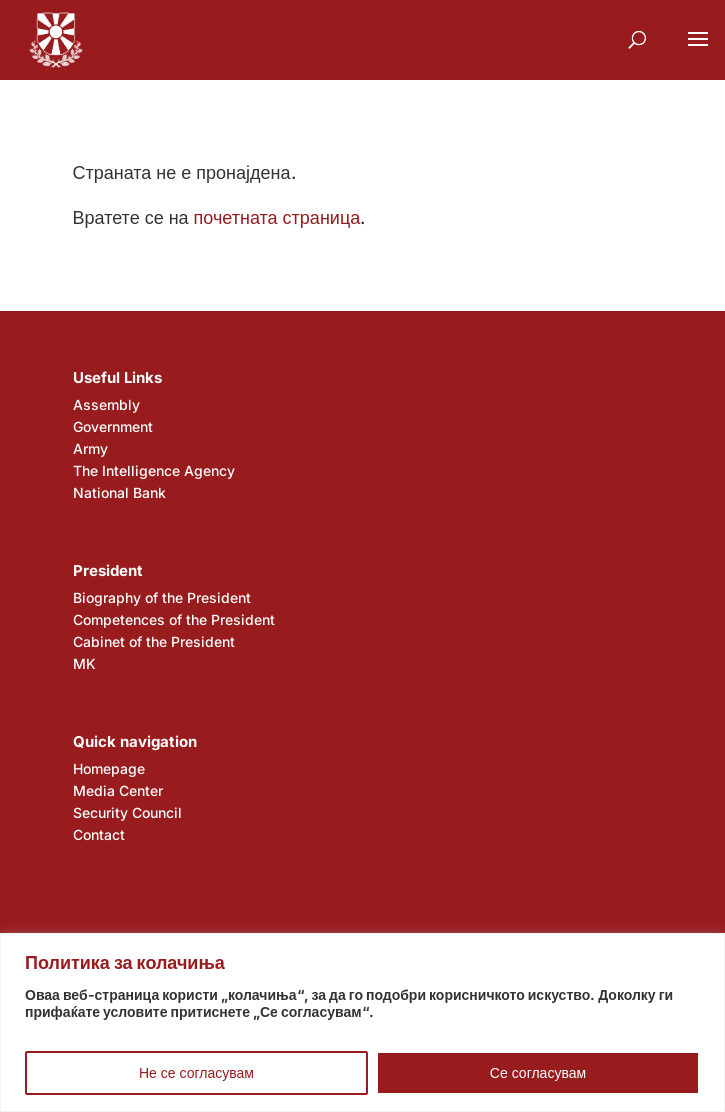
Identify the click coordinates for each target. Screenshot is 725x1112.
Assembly (106, 404)
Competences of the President (174, 619)
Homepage (109, 768)
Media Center (118, 790)
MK (84, 663)
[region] (362, 1022)
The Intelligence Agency (154, 470)
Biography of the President (162, 597)
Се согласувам (538, 1072)
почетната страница (277, 217)
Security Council (127, 812)
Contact (99, 834)
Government (113, 426)
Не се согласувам (196, 1072)
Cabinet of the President (154, 641)
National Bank (119, 492)
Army (90, 448)
